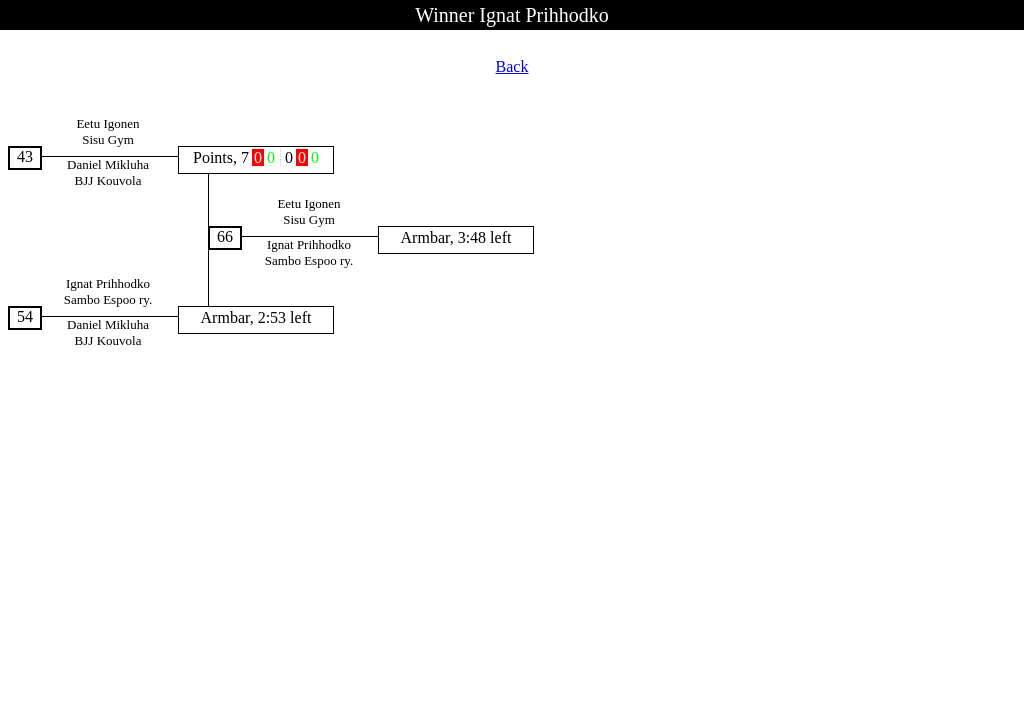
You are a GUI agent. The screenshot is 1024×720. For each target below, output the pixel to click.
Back (512, 66)
